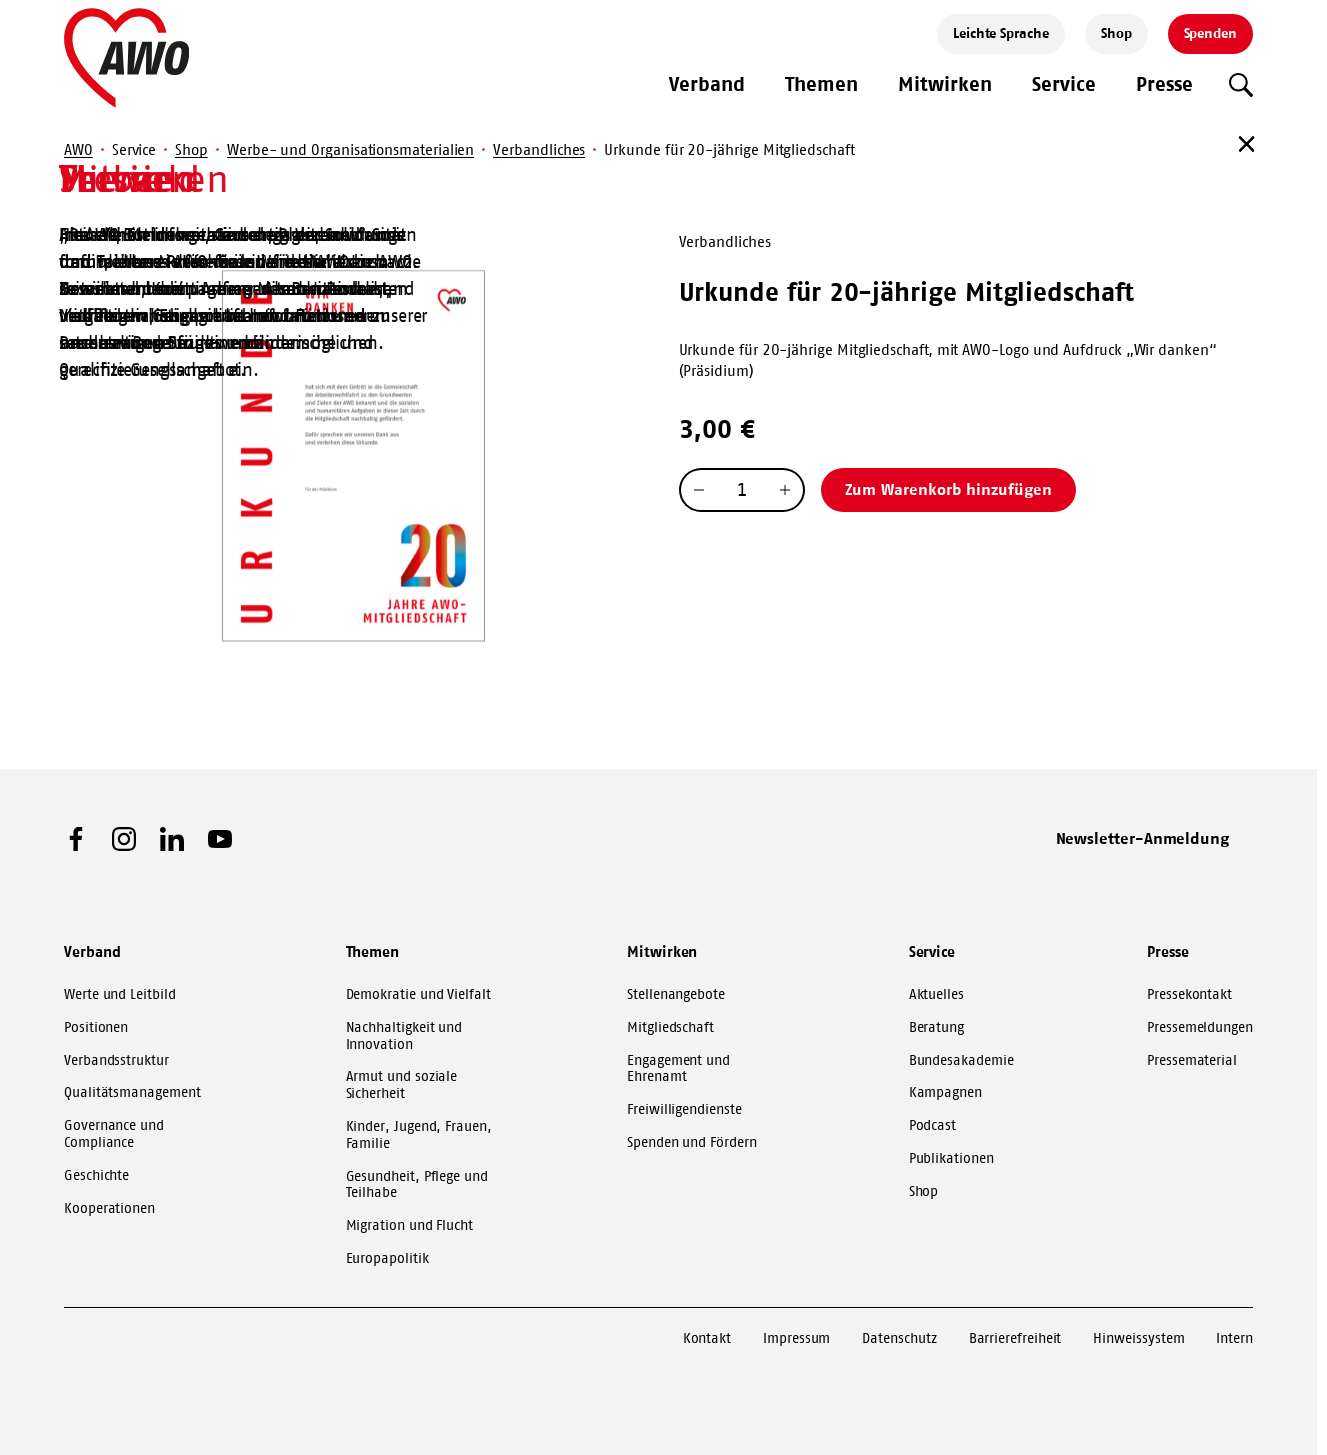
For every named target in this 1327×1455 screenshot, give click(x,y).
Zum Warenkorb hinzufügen (948, 489)
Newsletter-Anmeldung (1143, 838)
